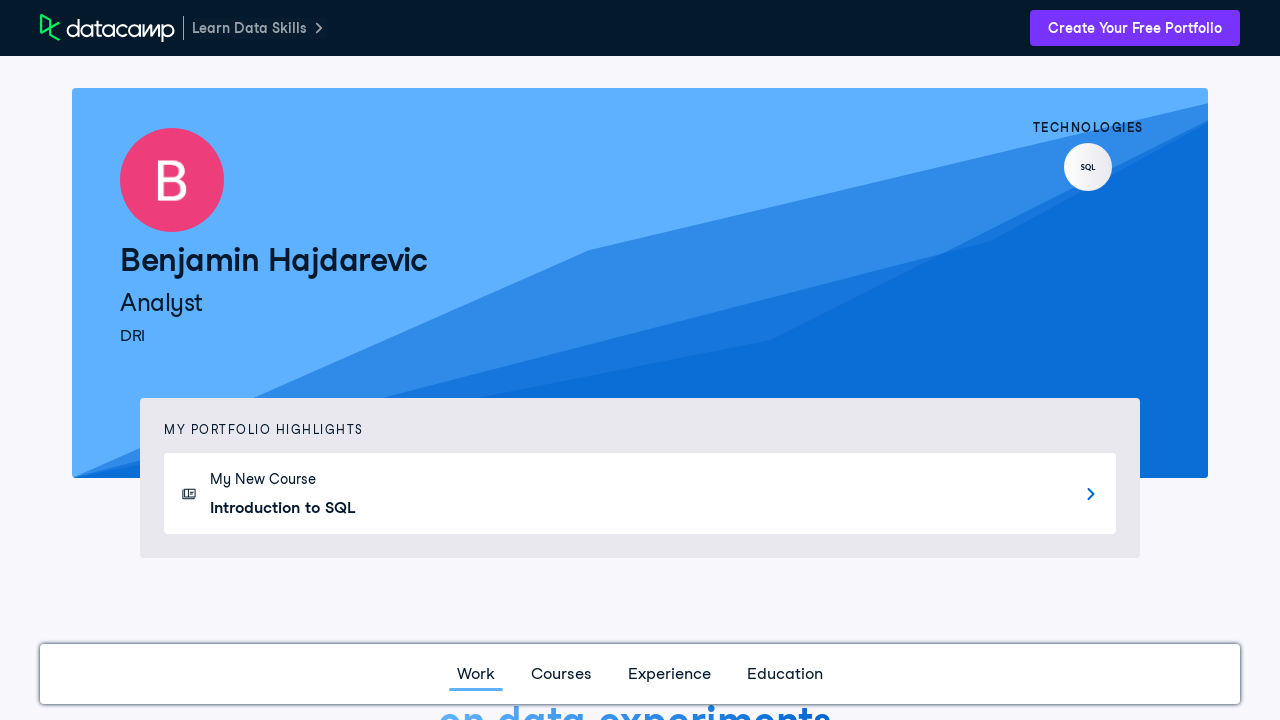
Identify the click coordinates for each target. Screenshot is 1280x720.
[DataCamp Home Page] (107, 28)
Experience (669, 673)
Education (785, 673)
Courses (561, 673)
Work (476, 673)
